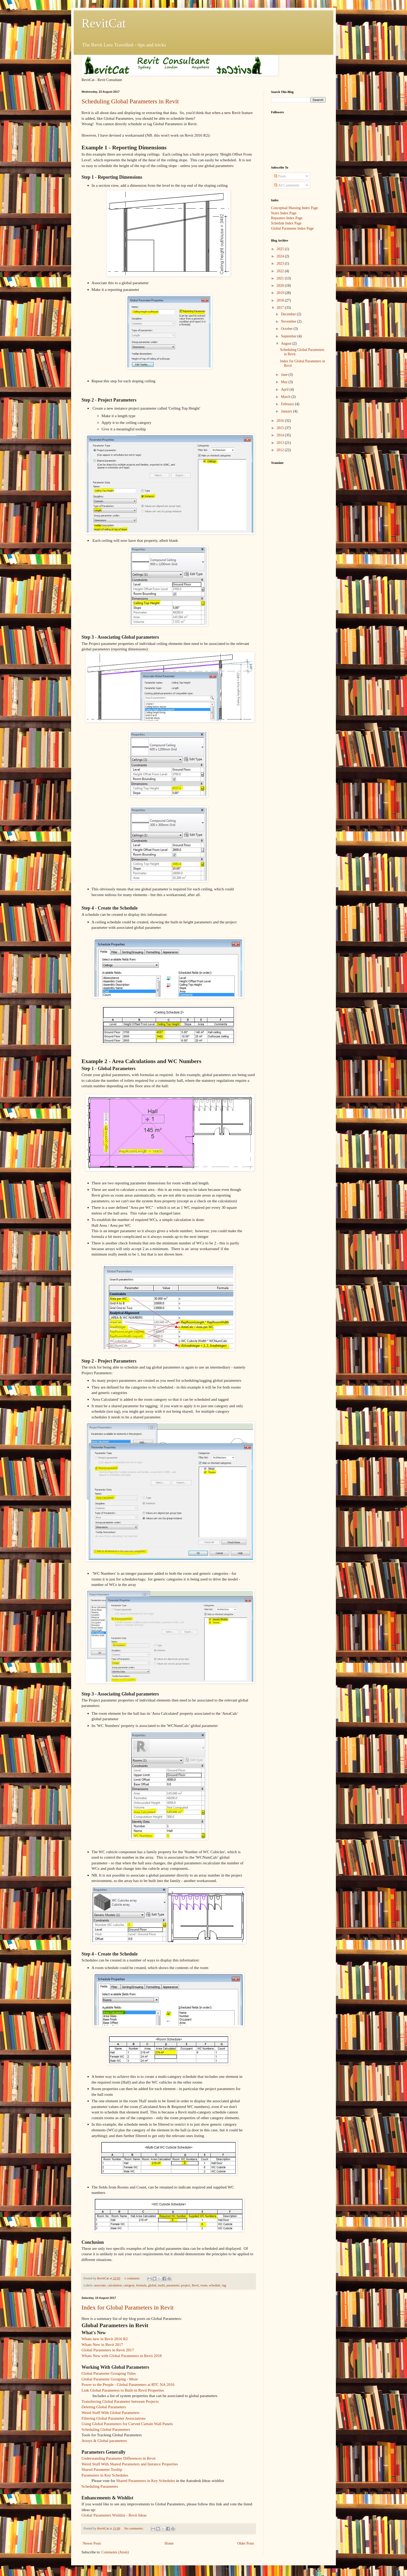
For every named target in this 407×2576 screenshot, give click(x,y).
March (286, 397)
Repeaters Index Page (286, 218)
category (129, 2285)
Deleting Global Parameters (104, 2407)
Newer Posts (92, 2543)
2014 (281, 435)
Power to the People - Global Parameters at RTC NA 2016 (128, 2384)
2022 (281, 271)
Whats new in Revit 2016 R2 (105, 2339)
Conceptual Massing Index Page (294, 208)
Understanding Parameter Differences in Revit (118, 2458)
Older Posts (245, 2543)
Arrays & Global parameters (104, 2440)
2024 (281, 256)
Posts (280, 176)
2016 (281, 421)
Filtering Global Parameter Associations (114, 2418)
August (286, 343)
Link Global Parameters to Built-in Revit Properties (123, 2390)
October (287, 329)
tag (224, 2285)
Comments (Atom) (115, 2552)
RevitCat (104, 23)
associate (100, 2285)
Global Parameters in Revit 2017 (108, 2350)
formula (141, 2285)
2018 (281, 300)
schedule (214, 2285)
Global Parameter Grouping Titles (109, 2373)
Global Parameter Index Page (292, 228)
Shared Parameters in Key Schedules (145, 2480)
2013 (281, 443)
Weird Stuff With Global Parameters (110, 2412)
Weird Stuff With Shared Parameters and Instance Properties (130, 2464)
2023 (281, 263)
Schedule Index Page (286, 223)
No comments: (134, 2528)
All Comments (286, 185)
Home (169, 2543)
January (287, 411)
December (289, 314)
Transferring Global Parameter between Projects (120, 2401)
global (152, 2285)
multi (161, 2285)
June (284, 375)
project (185, 2285)
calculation (114, 2285)
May (284, 382)
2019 (281, 293)
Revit (195, 2285)
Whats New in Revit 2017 (102, 2344)
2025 (281, 249)
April (285, 389)
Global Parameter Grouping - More (110, 2379)
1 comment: (132, 2278)
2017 (281, 308)
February (288, 404)
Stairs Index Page (283, 213)
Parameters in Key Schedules (105, 2475)
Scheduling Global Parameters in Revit (130, 101)
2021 (281, 278)
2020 (281, 286)
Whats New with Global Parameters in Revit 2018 (122, 2355)
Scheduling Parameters (100, 2486)
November (289, 321)
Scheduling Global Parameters (106, 2429)
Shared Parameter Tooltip (102, 2469)
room (203, 2285)
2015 (281, 428)
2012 (281, 450)
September (289, 336)
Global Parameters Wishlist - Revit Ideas (114, 2515)
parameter (172, 2285)
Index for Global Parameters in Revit (128, 2307)
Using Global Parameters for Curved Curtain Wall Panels (127, 2423)
